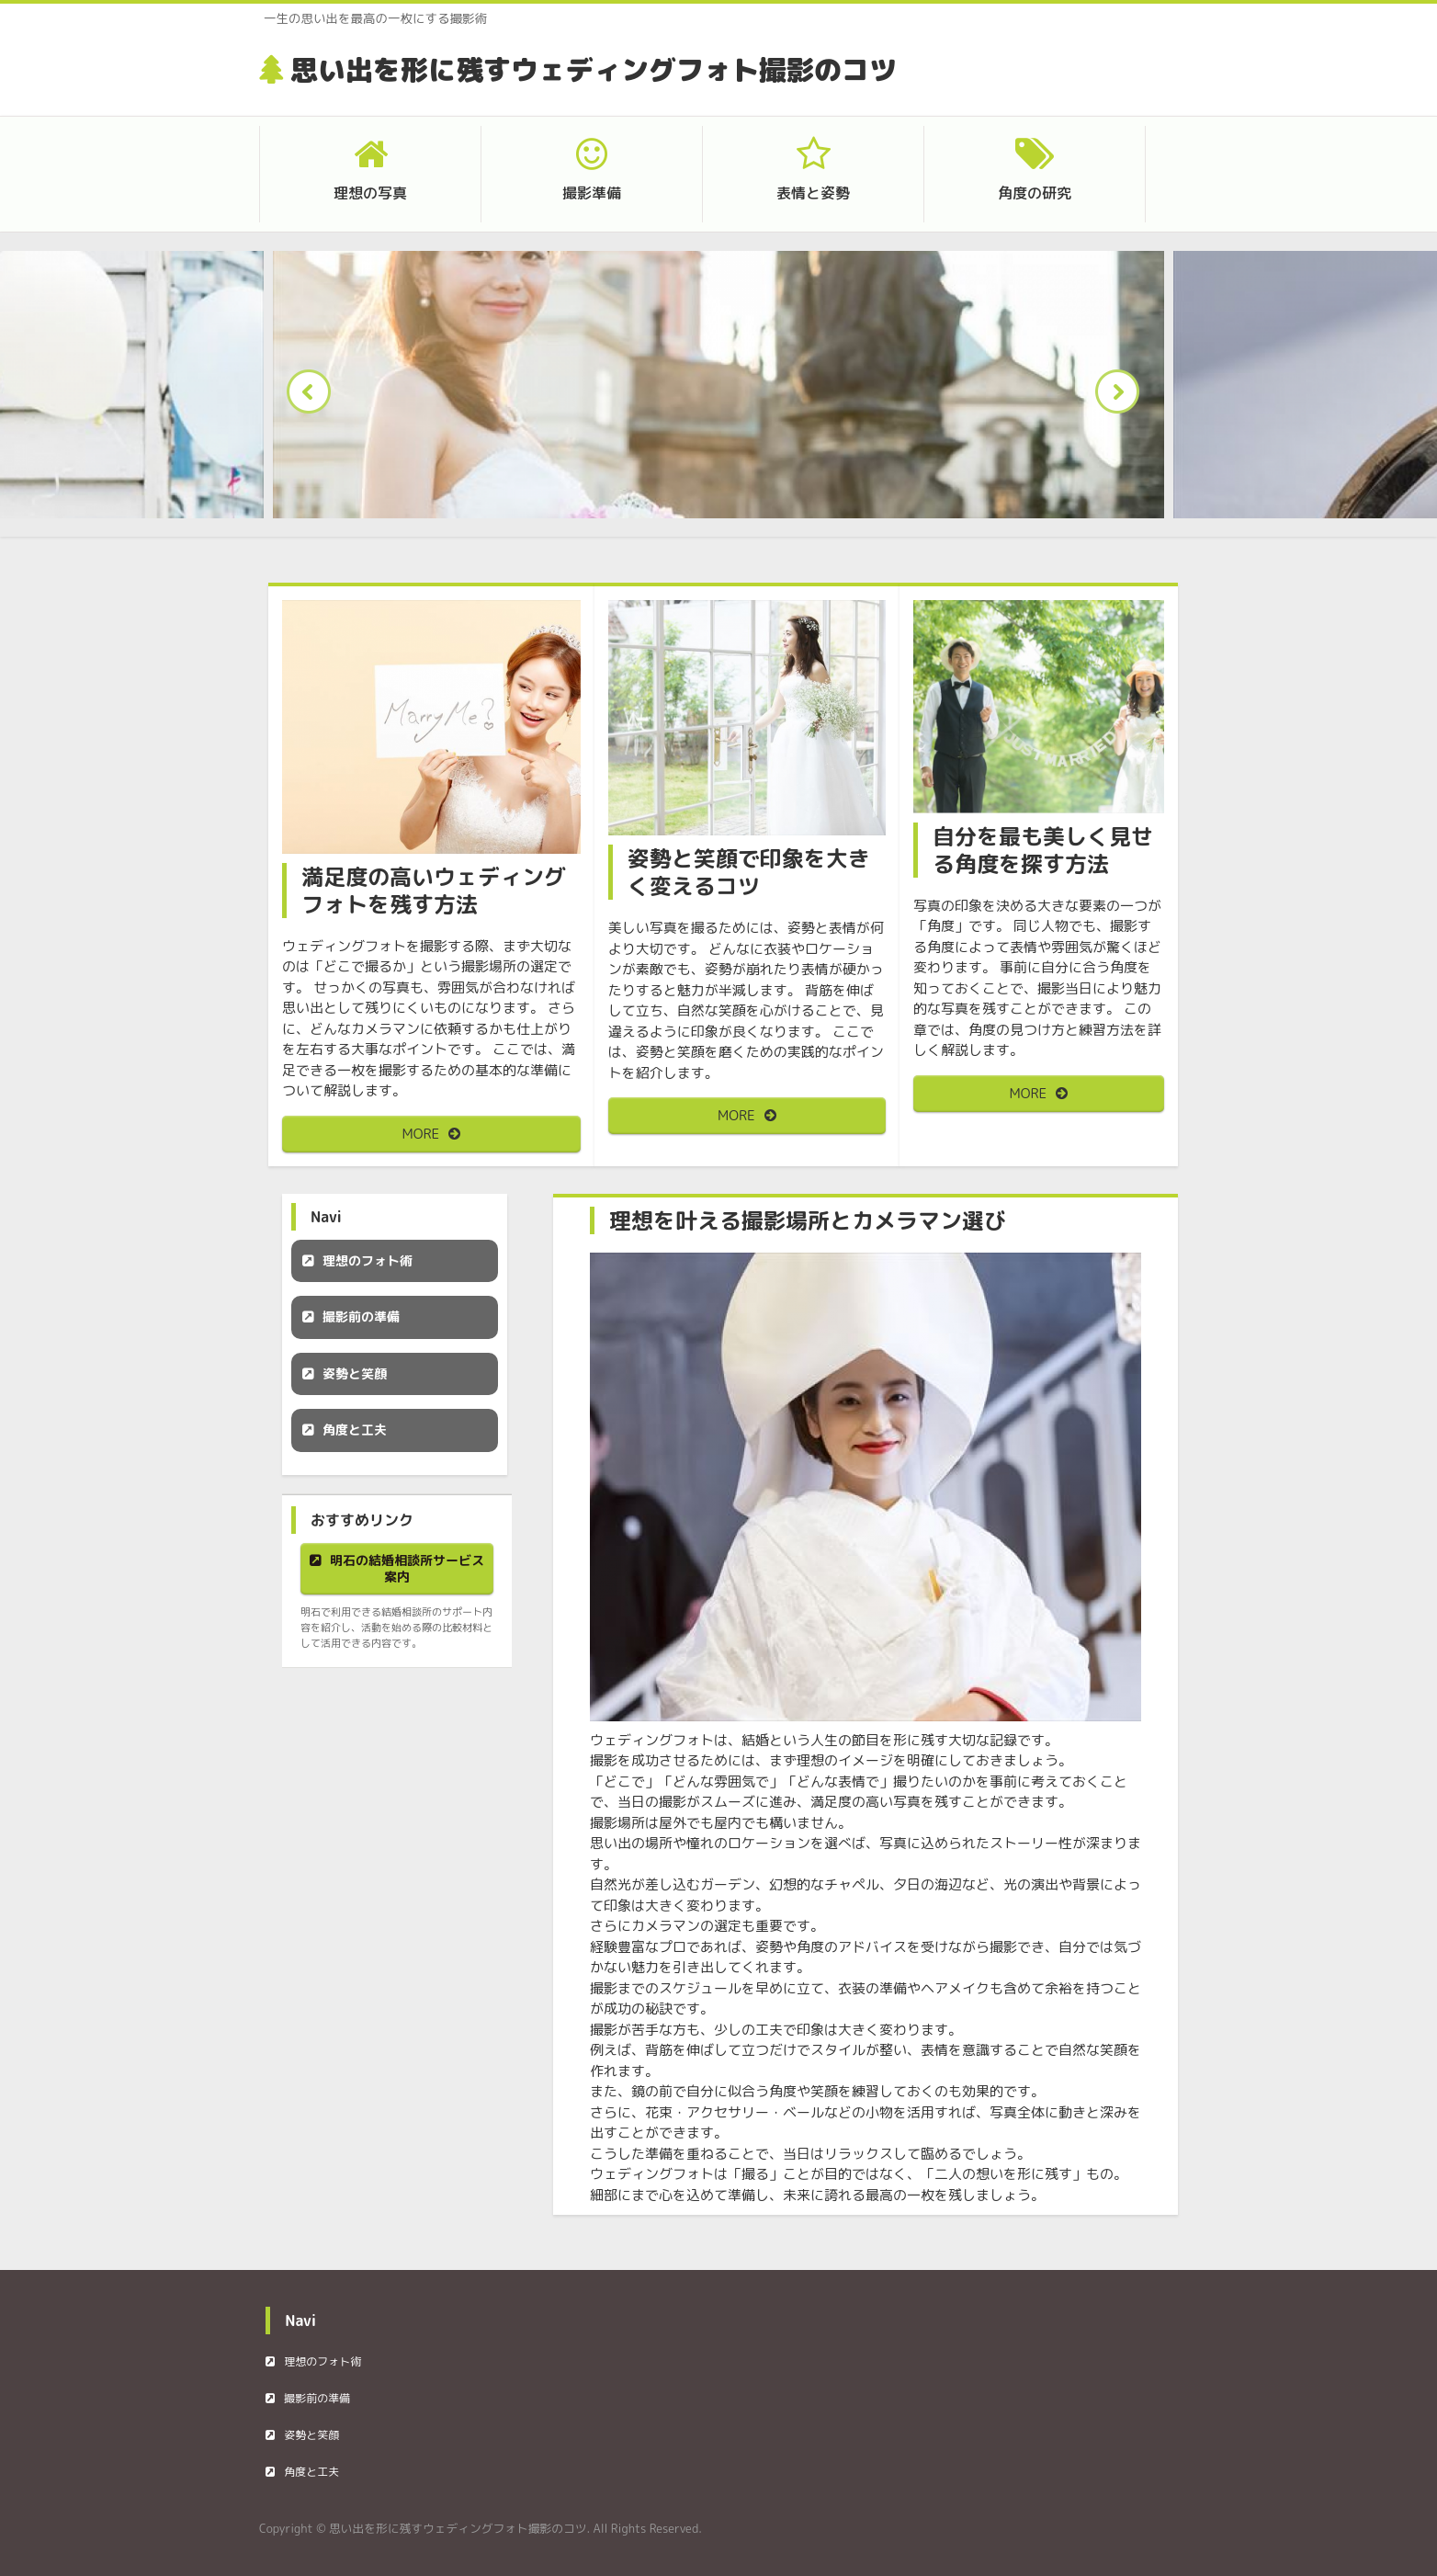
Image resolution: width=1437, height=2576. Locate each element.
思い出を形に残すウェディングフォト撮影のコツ (593, 70)
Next (1122, 397)
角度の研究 (1034, 193)
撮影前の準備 (361, 1316)
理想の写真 (370, 193)
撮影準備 (591, 193)
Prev (314, 397)
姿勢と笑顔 (354, 1373)
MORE (421, 1133)
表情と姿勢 (813, 193)
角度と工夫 (354, 1429)
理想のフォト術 (367, 1260)
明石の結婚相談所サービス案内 (407, 1568)
